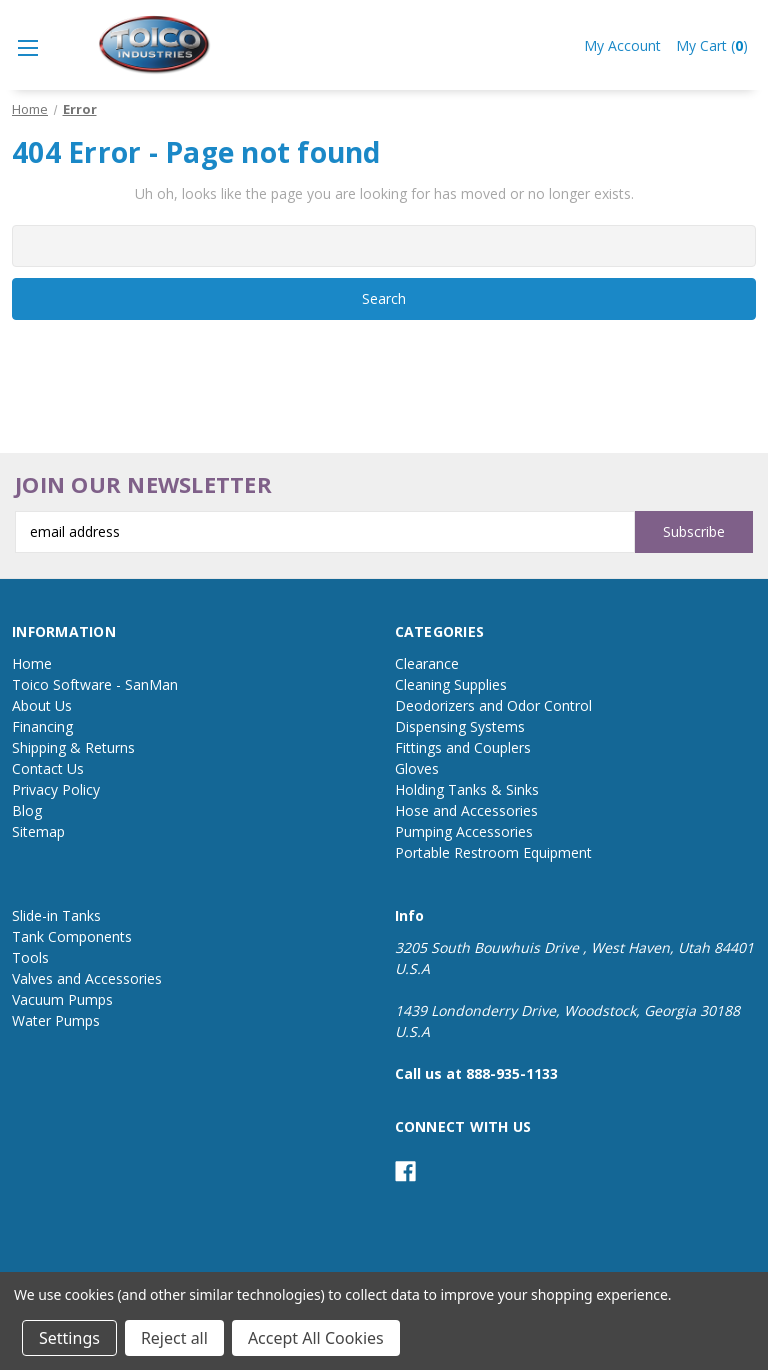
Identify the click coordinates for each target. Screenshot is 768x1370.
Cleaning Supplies (451, 684)
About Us (42, 705)
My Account (622, 45)
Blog (27, 810)
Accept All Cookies (316, 1338)
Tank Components (72, 936)
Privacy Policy (56, 789)
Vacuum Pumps (62, 999)
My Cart (712, 45)
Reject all (174, 1338)
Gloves (417, 768)
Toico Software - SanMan (95, 684)
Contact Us (48, 768)
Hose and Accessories (466, 810)
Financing (42, 726)
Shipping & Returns (73, 747)
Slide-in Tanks (56, 915)
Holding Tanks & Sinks (467, 789)
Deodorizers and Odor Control (493, 705)
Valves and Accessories (87, 978)
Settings (69, 1338)
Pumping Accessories (464, 831)
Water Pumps (56, 1020)
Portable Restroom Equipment (493, 852)
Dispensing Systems (460, 726)
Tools (30, 957)
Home (32, 663)
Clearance (427, 663)
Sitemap (38, 831)
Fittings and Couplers (463, 747)
